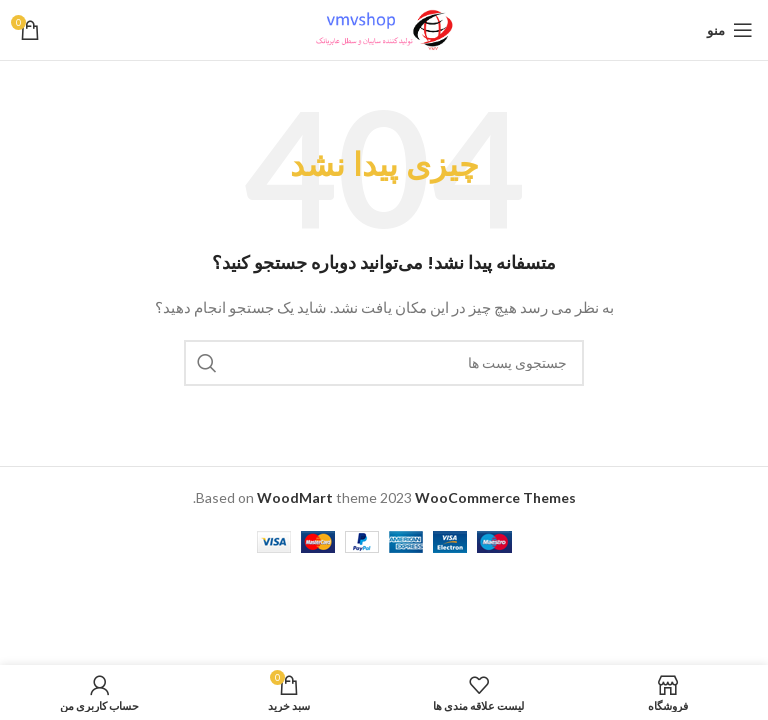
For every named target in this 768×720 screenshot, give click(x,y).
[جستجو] (384, 363)
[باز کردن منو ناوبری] (730, 30)
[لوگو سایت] (384, 28)
